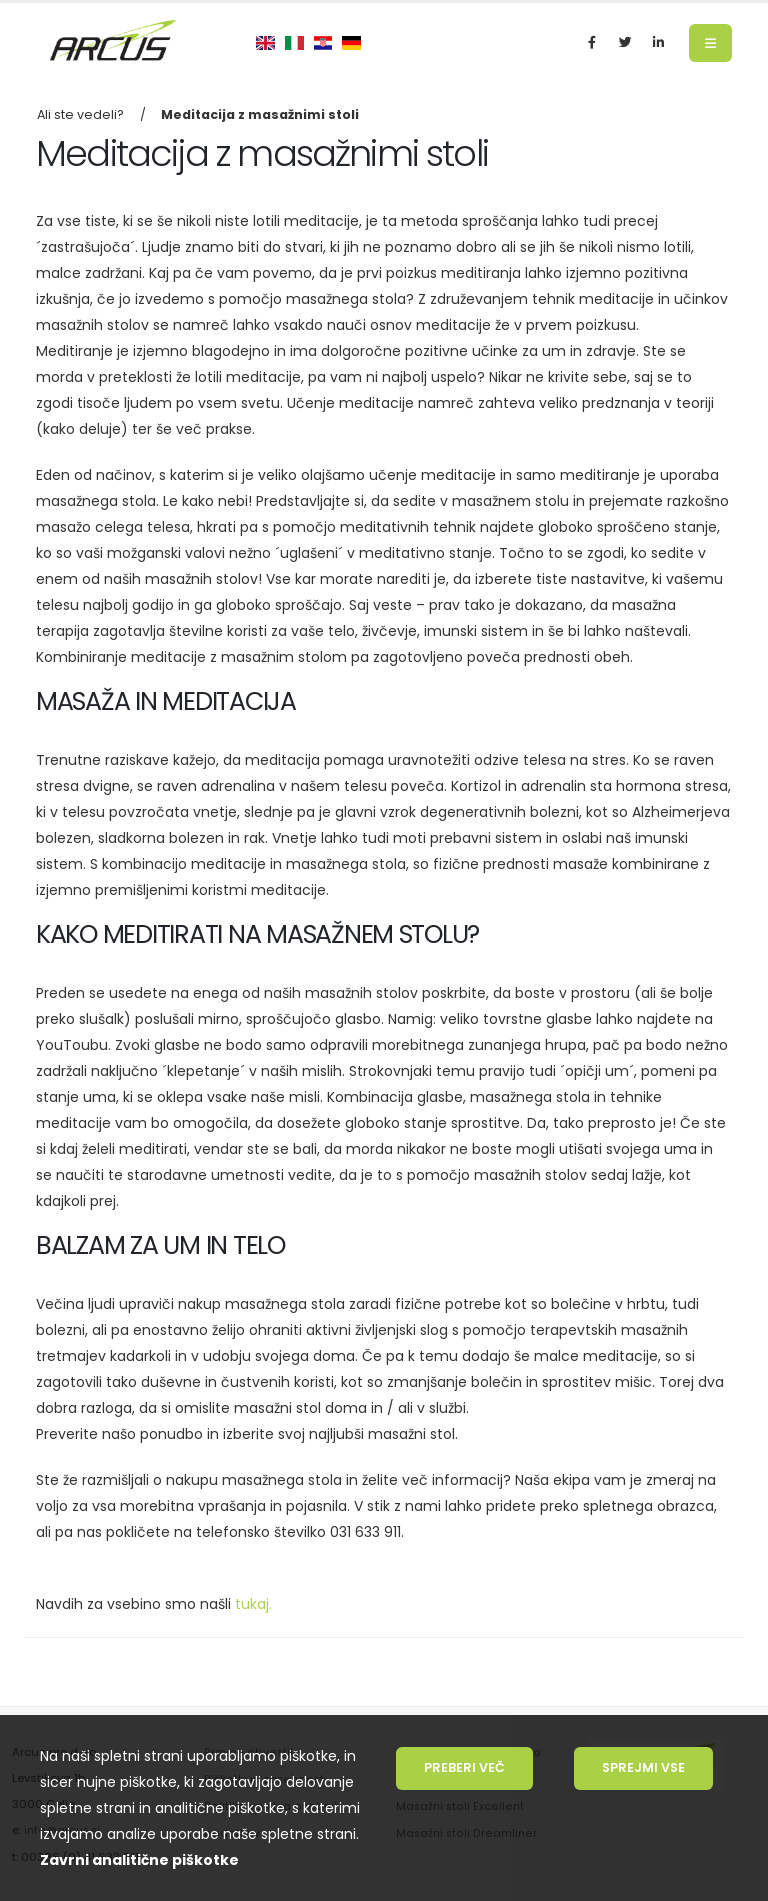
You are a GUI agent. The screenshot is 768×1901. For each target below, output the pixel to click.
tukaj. (251, 1604)
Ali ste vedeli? (80, 114)
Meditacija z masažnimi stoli (260, 114)
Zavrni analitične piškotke (139, 1860)
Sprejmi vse (643, 1767)
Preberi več (464, 1767)
